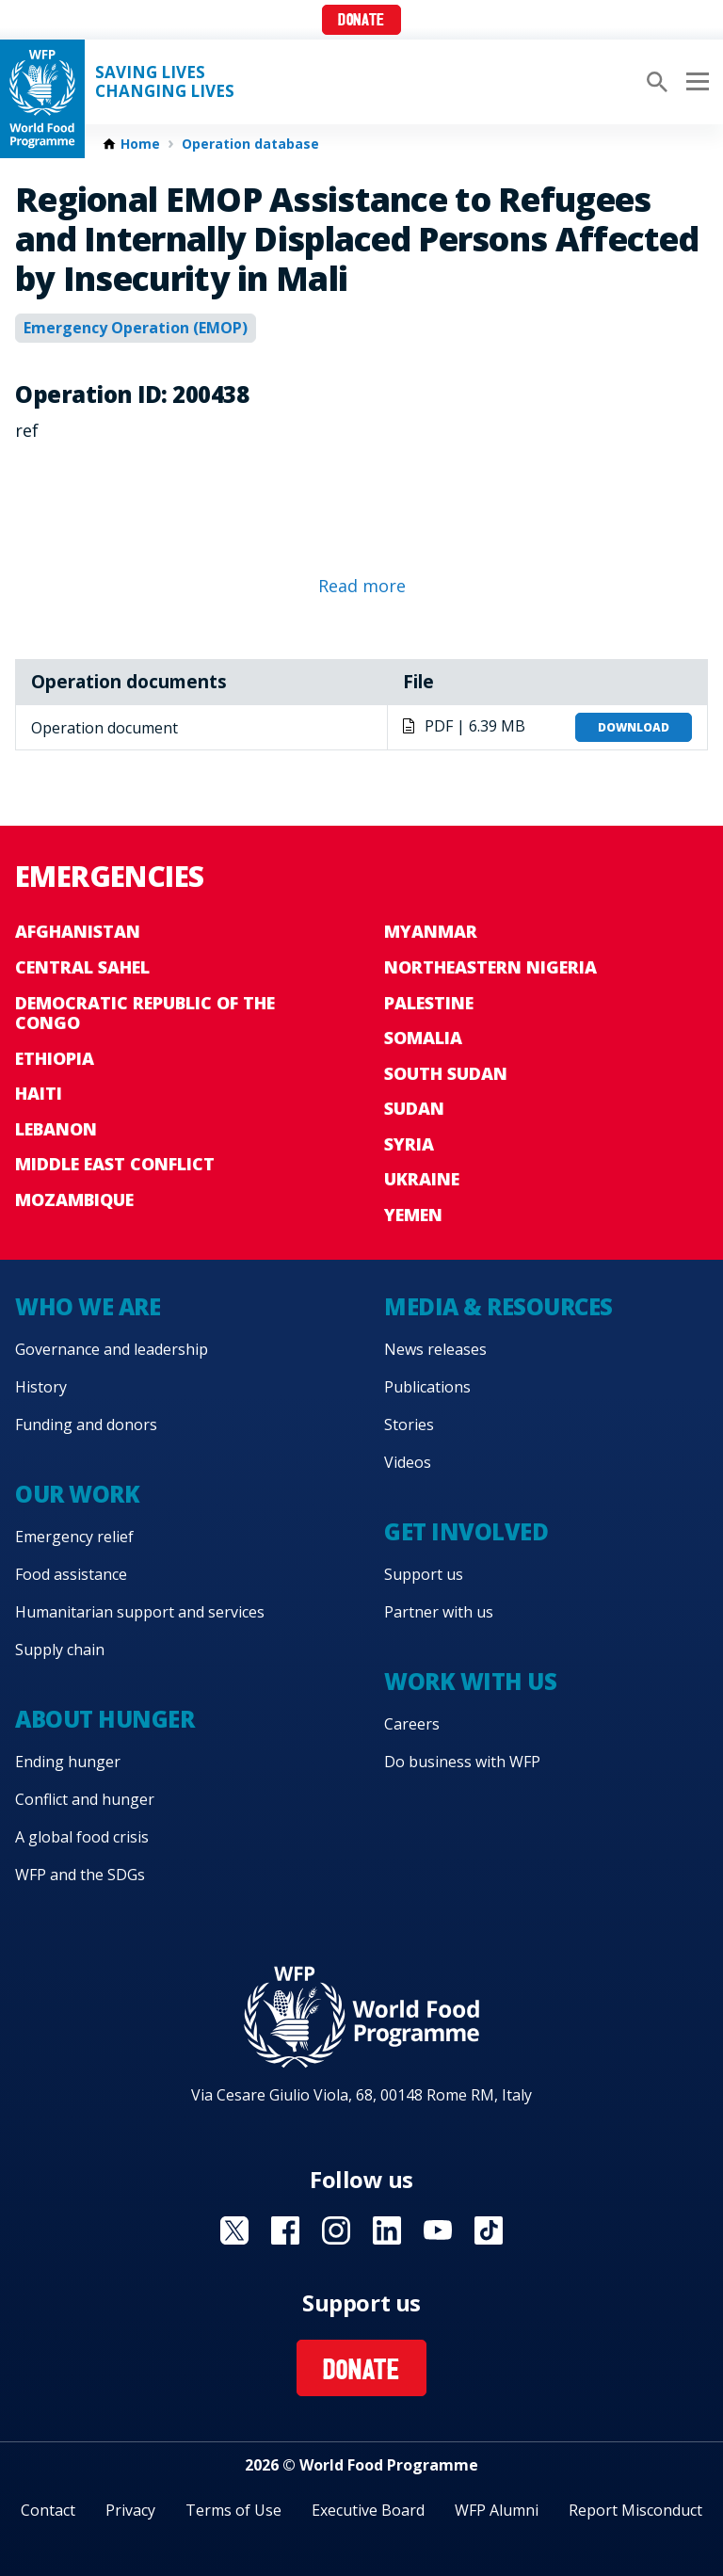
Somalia (423, 1037)
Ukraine (421, 1178)
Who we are (87, 1306)
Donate (361, 21)
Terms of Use (233, 2510)
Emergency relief (74, 1536)
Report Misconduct (635, 2510)
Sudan (414, 1108)
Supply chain (59, 1649)
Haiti (38, 1093)
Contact (48, 2510)
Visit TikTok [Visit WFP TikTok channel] (488, 2230)
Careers (412, 1724)
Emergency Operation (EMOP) (136, 327)
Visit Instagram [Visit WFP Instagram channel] (336, 2230)
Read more (362, 585)
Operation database (250, 144)
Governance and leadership (111, 1349)
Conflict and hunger (84, 1799)
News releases (435, 1349)
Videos (407, 1462)
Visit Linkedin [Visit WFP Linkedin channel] (387, 2230)
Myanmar (430, 931)
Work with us (470, 1681)
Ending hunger (67, 1761)
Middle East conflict (115, 1163)
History (41, 1387)
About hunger (104, 1718)
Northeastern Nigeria (490, 967)
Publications (427, 1387)
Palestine (429, 1002)
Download (633, 727)
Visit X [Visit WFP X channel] (234, 2230)
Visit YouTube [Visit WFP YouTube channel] (438, 2230)
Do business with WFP (462, 1761)
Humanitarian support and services (140, 1612)
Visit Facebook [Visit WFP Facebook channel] (285, 2230)
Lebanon (56, 1129)
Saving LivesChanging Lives (164, 82)
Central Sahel (82, 967)
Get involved (466, 1531)
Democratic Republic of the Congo (145, 1013)
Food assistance (71, 1574)
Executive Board (368, 2510)
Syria (409, 1144)
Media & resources (498, 1306)
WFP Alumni (496, 2510)
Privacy (130, 2510)
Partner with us (438, 1612)
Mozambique (74, 1199)
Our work (77, 1493)
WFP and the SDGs (80, 1874)
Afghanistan (77, 931)
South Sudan (445, 1073)
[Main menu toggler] (695, 82)
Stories (409, 1424)
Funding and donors (86, 1424)
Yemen (413, 1214)
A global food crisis (82, 1837)
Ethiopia (54, 1058)
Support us (423, 1574)
